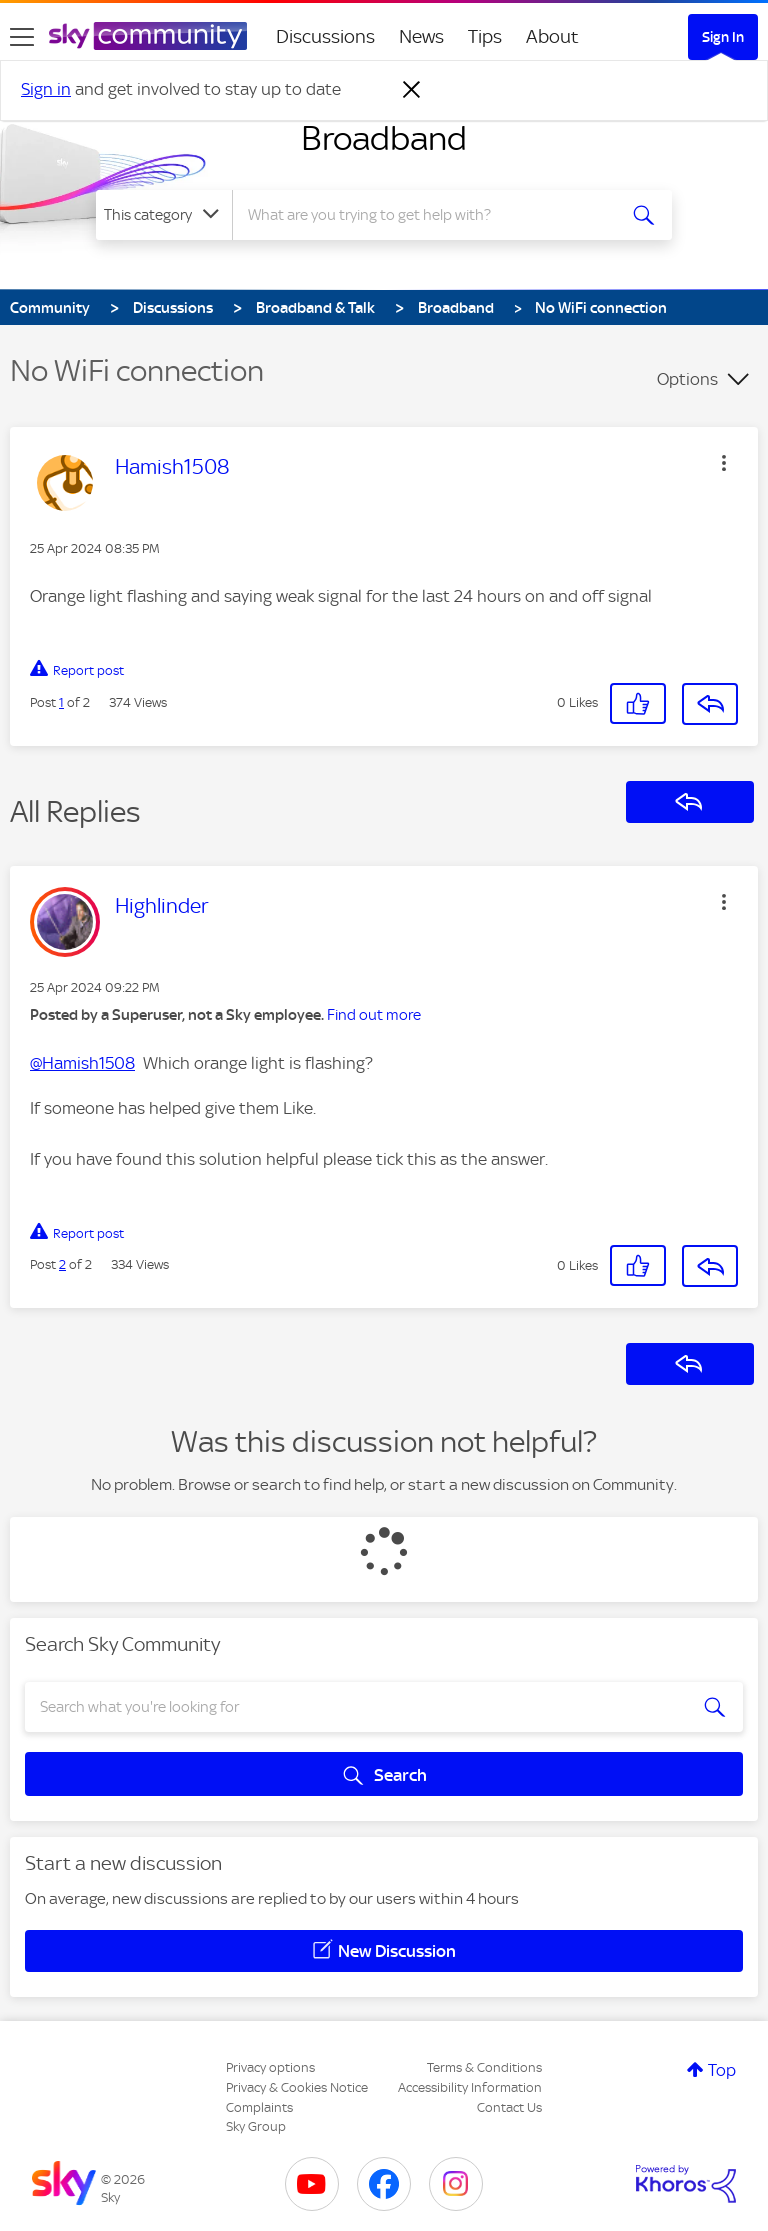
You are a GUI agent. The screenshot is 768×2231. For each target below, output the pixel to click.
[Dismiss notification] (412, 90)
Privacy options (270, 2067)
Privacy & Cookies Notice (297, 2087)
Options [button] (687, 379)
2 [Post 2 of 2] (62, 1264)
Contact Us (509, 2107)
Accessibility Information (470, 2087)
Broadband (384, 138)
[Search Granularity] (164, 215)
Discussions (325, 36)
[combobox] (430, 215)
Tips (485, 36)
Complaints (259, 2107)
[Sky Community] (148, 36)
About (552, 36)
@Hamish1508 (82, 1063)
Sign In (723, 37)
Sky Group (256, 2126)
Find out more (374, 1015)
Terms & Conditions (484, 2067)
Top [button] (722, 2070)
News (421, 36)
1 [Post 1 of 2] (61, 702)
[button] (724, 463)
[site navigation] (22, 37)
